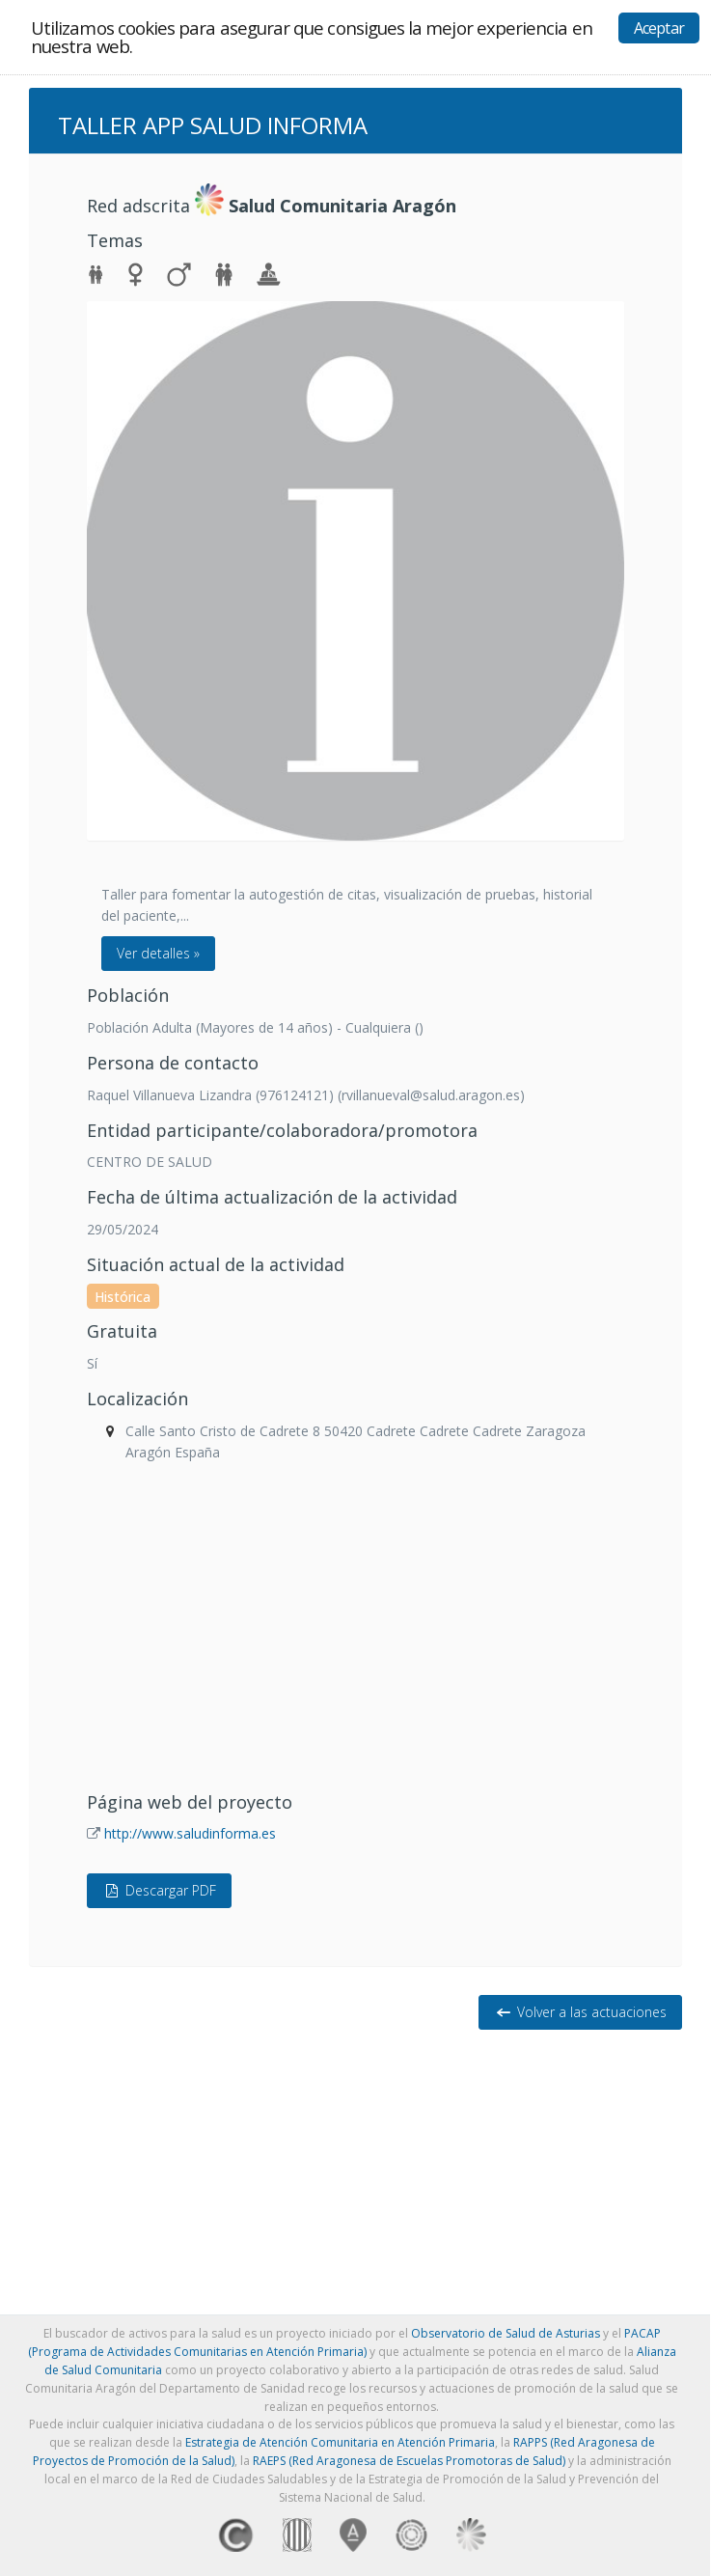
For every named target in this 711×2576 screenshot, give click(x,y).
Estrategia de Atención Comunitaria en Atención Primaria (340, 2442)
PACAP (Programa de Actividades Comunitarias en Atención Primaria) (344, 2342)
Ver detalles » (158, 953)
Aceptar (659, 28)
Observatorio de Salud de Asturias (505, 2333)
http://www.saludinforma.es (190, 1833)
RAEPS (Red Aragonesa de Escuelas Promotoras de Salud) (409, 2460)
